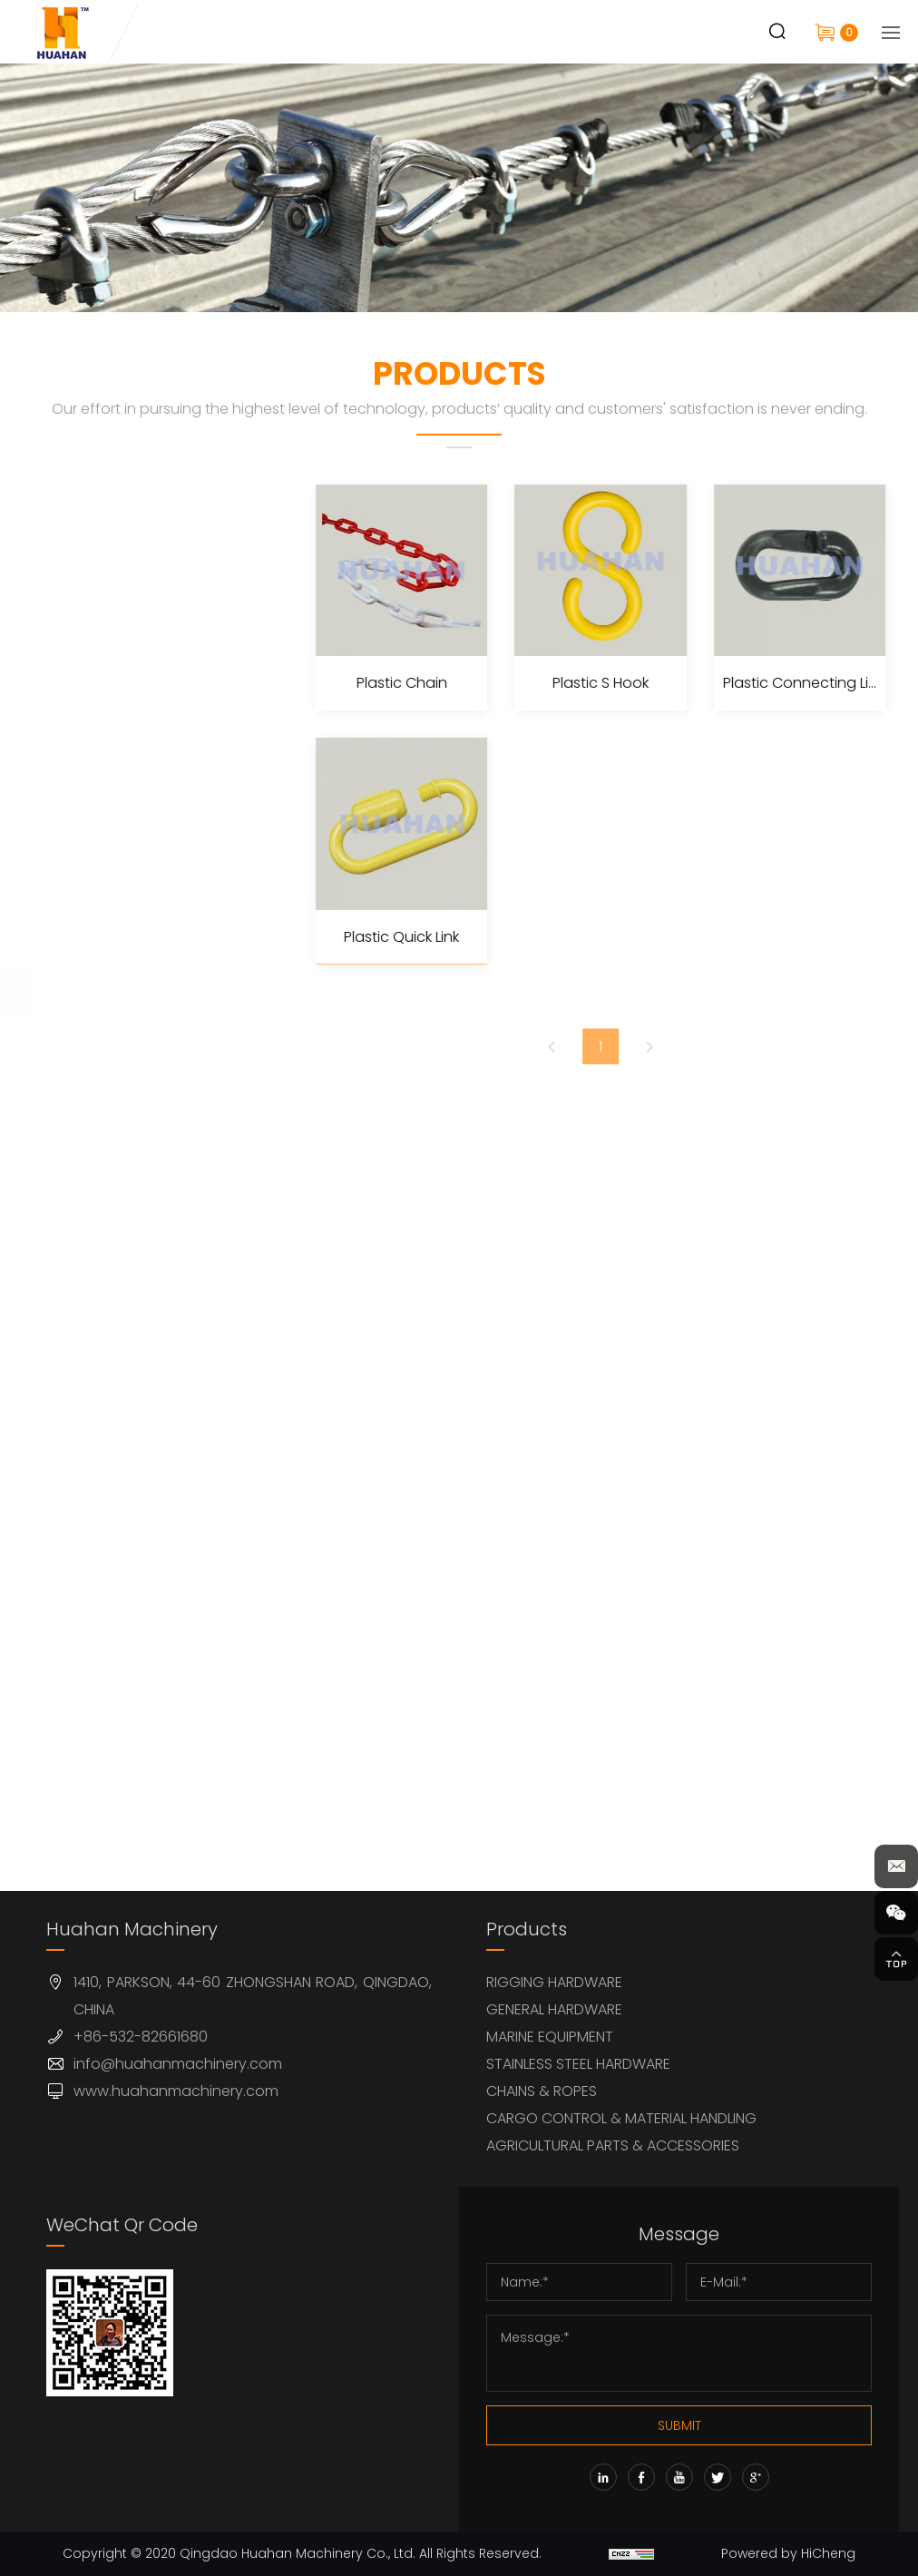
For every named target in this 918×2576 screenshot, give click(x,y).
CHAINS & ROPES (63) (152, 992)
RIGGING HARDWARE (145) (148, 534)
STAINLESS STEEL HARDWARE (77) (130, 888)
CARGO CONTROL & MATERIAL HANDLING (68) (149, 1619)
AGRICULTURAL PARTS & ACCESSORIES (612, 2145)
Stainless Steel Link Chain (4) (141, 1346)
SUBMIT (679, 2425)
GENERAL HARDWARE (554, 2009)
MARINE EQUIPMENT (549, 2036)
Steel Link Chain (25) (149, 1287)
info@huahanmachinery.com (177, 2063)
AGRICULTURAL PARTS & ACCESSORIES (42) (141, 1764)
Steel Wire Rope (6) (145, 1051)
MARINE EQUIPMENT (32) (142, 770)
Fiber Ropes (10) (132, 1450)
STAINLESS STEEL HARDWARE (578, 2063)
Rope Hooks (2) (130, 1495)
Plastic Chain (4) (135, 1405)
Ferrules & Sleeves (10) (139, 1183)
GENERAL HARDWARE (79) (148, 652)
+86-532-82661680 (140, 2036)
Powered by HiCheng (788, 2553)
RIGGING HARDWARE (554, 1982)
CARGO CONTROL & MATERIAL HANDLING (621, 2118)
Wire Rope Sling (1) (142, 1241)
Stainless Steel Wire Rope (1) (144, 1110)
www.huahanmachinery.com (175, 2091)
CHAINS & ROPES (541, 2091)
